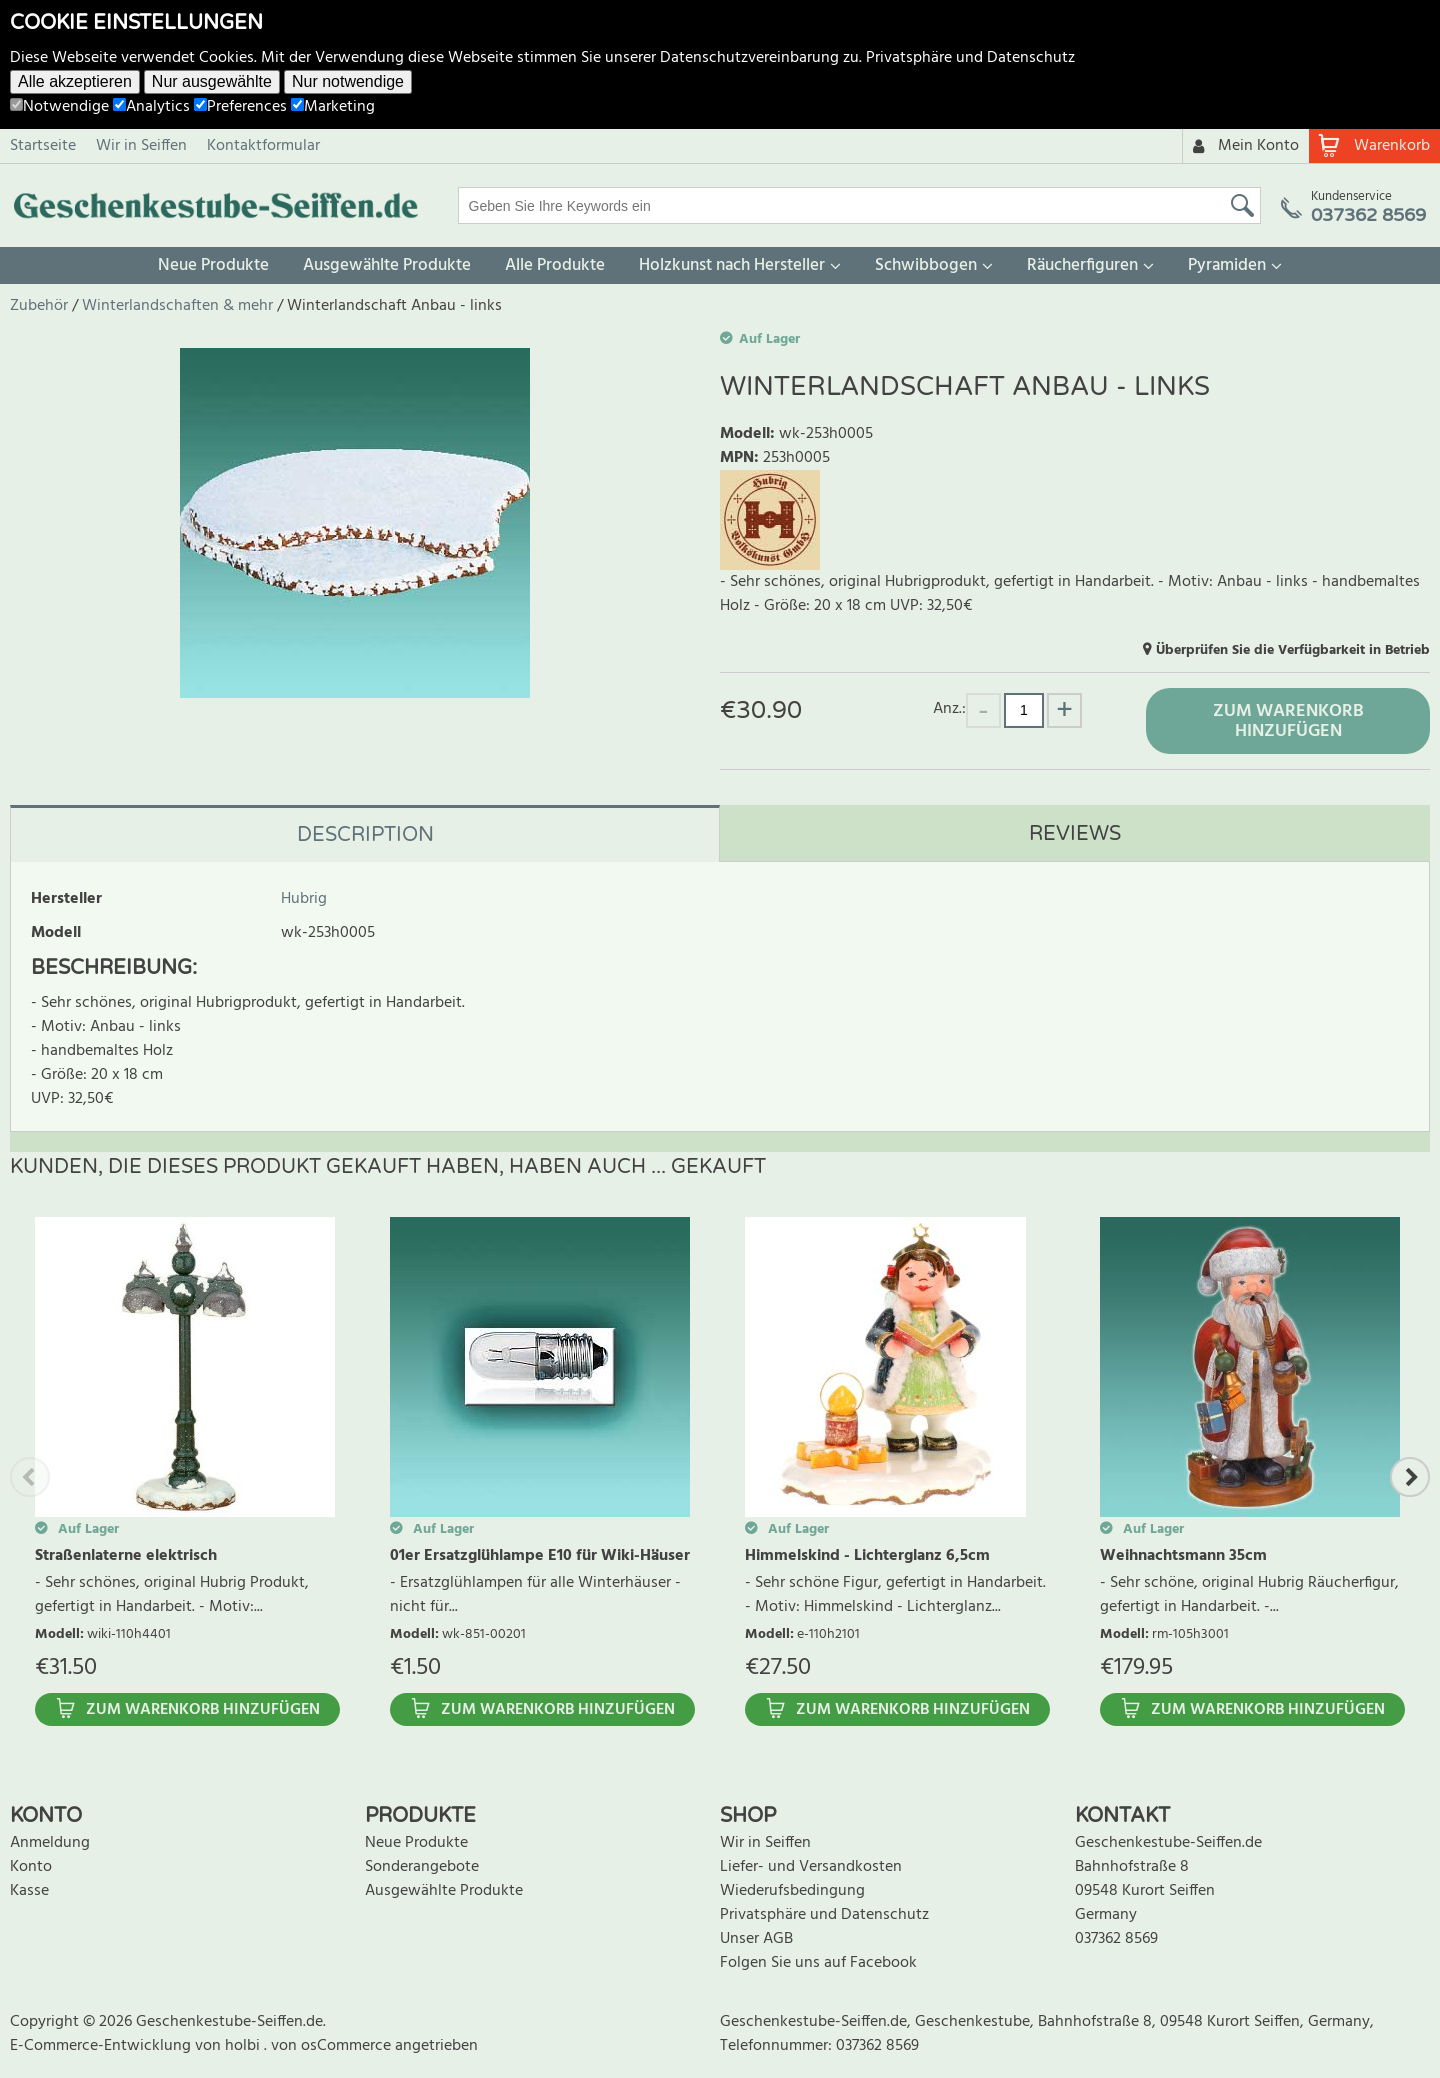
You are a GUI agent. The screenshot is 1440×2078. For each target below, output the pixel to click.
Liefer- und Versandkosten (811, 1867)
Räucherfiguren (1082, 265)
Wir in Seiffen (141, 146)
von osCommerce (333, 2046)
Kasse (29, 1891)
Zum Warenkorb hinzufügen (1288, 721)
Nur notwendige (348, 81)
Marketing (333, 107)
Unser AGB (756, 1939)
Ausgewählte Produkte (387, 265)
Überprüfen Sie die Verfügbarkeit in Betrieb (1293, 650)
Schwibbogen (926, 265)
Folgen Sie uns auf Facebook (818, 1963)
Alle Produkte (555, 265)
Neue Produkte (213, 265)
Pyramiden (1227, 265)
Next (1410, 1477)
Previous (30, 1477)
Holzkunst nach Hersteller (732, 265)
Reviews (1075, 834)
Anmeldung (50, 1843)
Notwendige (59, 107)
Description (365, 835)
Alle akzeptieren (75, 81)
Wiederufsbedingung (792, 1891)
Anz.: (949, 708)
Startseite (43, 146)
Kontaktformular (263, 146)
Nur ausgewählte (212, 81)
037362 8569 (1116, 1939)
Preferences (240, 107)
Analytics (151, 107)
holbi (244, 2046)
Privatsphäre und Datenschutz (970, 58)
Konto (31, 1867)
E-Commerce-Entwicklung (102, 2046)
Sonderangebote (422, 1867)
